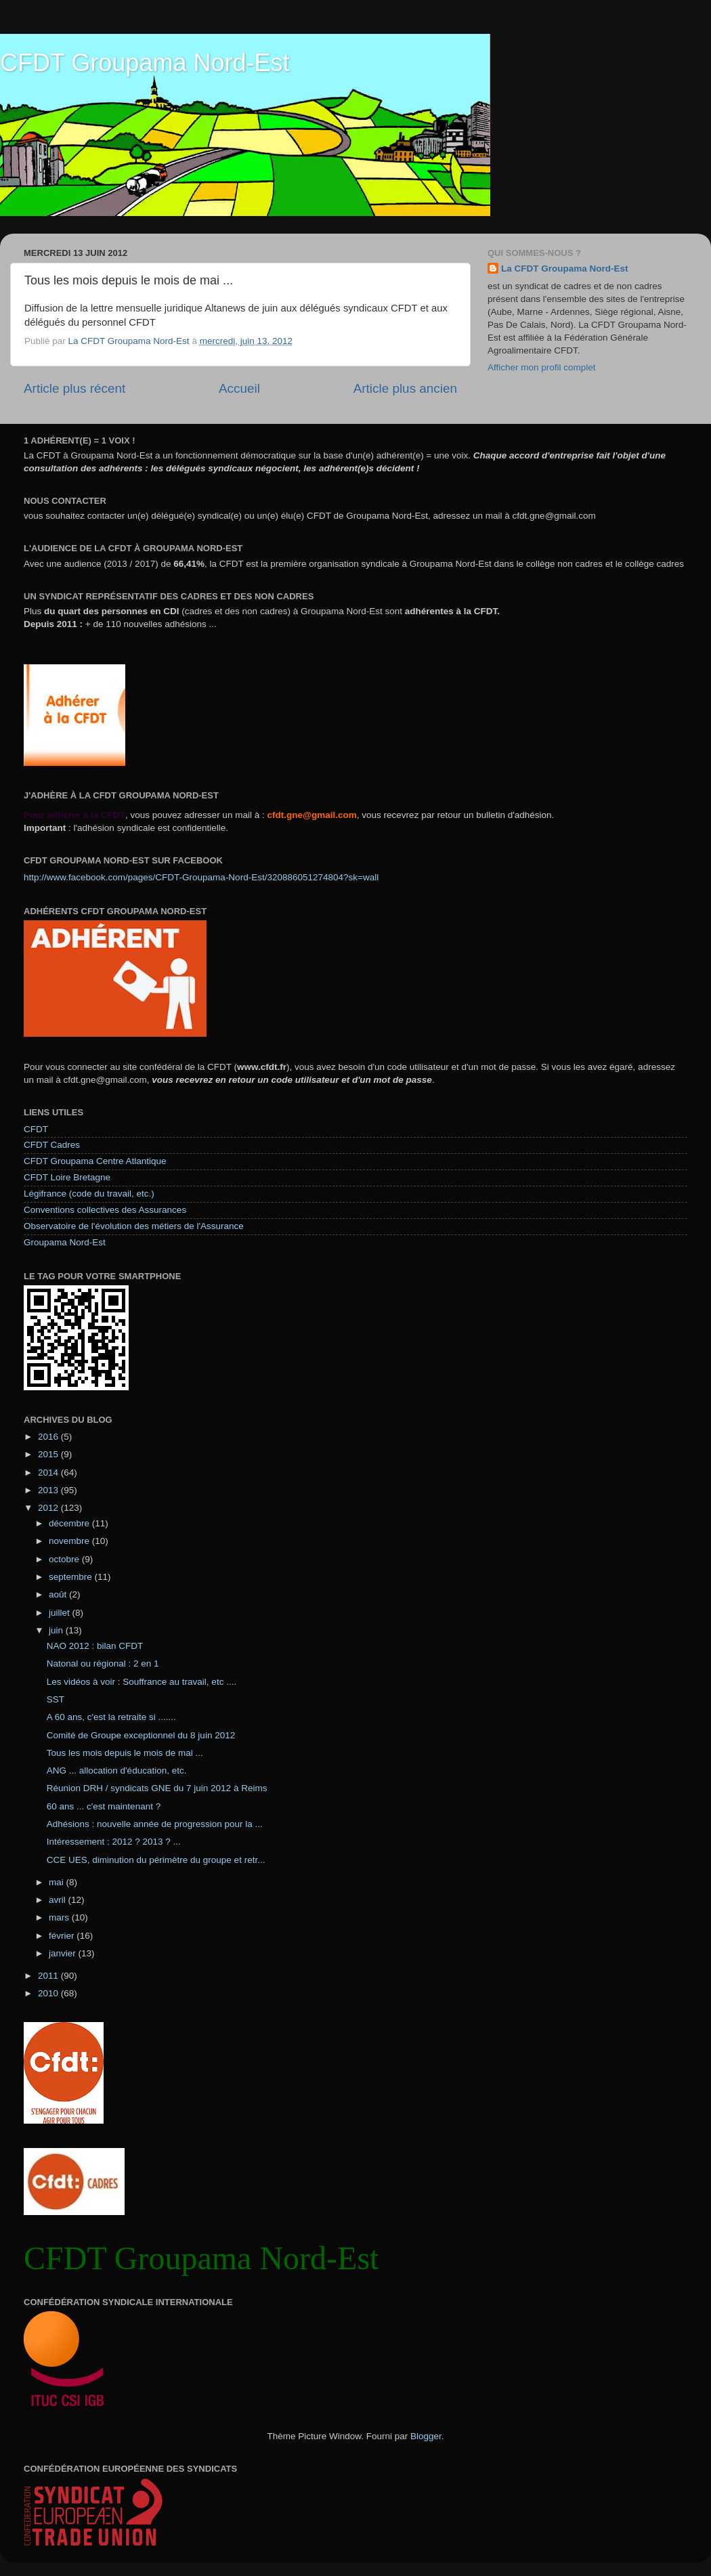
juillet (60, 1613)
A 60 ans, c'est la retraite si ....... (111, 1717)
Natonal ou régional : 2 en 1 (103, 1663)
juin (57, 1630)
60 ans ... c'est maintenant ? (103, 1806)
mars (60, 1917)
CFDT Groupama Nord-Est (144, 63)
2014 (49, 1472)
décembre (70, 1523)
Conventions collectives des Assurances (105, 1210)
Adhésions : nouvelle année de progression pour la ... (155, 1824)
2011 (49, 1976)
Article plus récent (74, 388)
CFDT (36, 1129)
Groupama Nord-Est (65, 1242)
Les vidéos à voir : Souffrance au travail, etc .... (141, 1682)
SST (55, 1699)
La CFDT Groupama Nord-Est (564, 268)
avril (58, 1900)
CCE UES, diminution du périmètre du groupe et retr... (156, 1860)
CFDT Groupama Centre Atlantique (95, 1161)
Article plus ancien (405, 388)
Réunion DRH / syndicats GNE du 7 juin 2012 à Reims (157, 1788)
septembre (72, 1577)
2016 (49, 1437)
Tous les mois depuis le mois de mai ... (125, 1753)
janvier (64, 1953)
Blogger (425, 2436)
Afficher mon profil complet (542, 367)
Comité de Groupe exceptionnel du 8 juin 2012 (141, 1735)
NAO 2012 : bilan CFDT (95, 1646)
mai (57, 1882)
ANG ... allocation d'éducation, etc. (117, 1770)
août (59, 1594)
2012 (49, 1508)
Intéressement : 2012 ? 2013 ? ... (114, 1842)
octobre (65, 1559)
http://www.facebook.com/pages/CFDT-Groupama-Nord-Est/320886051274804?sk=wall (201, 877)
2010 (49, 1993)
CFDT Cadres (52, 1145)
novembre (70, 1541)
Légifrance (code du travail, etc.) (89, 1193)
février (63, 1936)
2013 (49, 1490)
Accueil (239, 388)
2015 (49, 1454)
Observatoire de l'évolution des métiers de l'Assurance (134, 1226)
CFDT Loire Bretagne (67, 1177)
